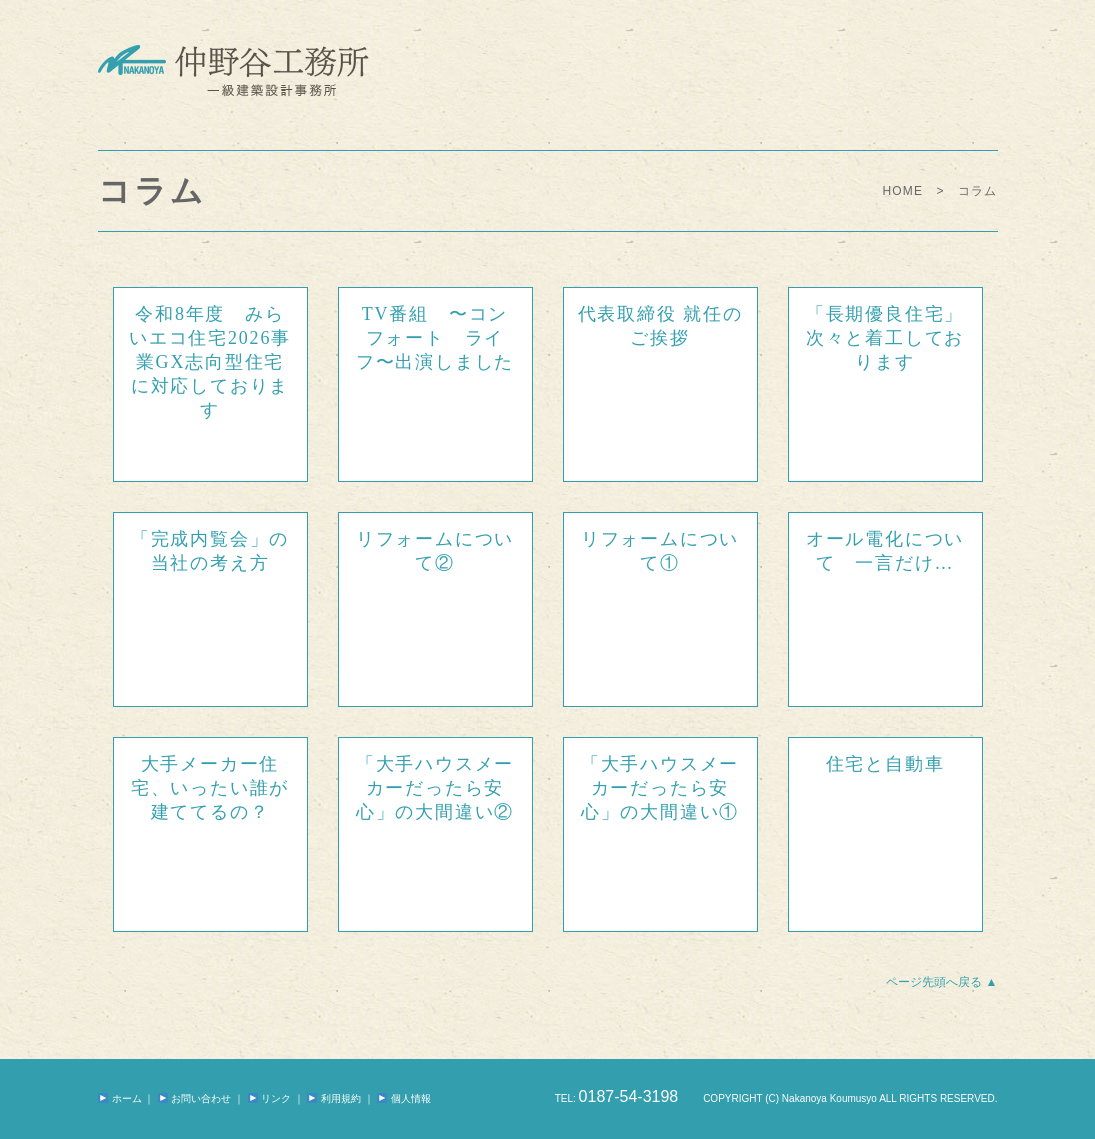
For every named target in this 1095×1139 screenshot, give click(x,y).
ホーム (119, 1098)
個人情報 (403, 1098)
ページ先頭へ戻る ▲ (941, 982)
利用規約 (333, 1098)
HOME (902, 191)
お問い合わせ (194, 1098)
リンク (269, 1098)
